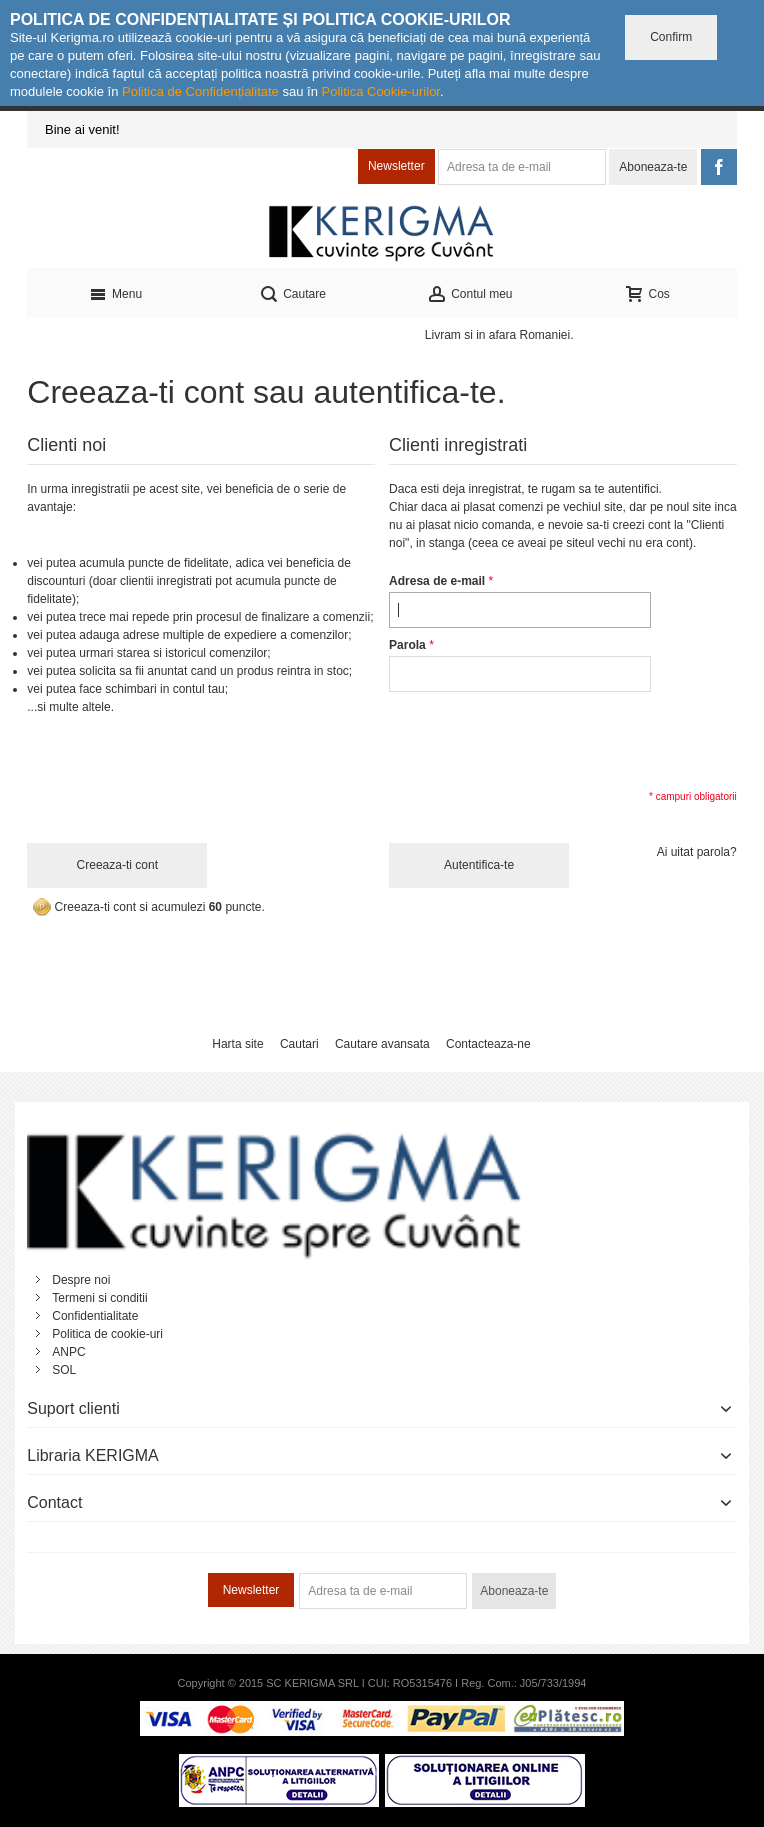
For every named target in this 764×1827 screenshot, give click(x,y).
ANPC (68, 1352)
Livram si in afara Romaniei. (499, 335)
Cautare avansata (382, 1044)
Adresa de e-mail (437, 581)
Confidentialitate (95, 1316)
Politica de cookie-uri (107, 1334)
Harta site (237, 1044)
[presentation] (541, 739)
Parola (407, 645)
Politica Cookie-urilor (380, 91)
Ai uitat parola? (697, 852)
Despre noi (81, 1280)
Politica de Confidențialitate (200, 91)
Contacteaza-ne (488, 1044)
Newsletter (396, 166)
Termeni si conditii (99, 1298)
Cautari (299, 1044)
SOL (64, 1370)
